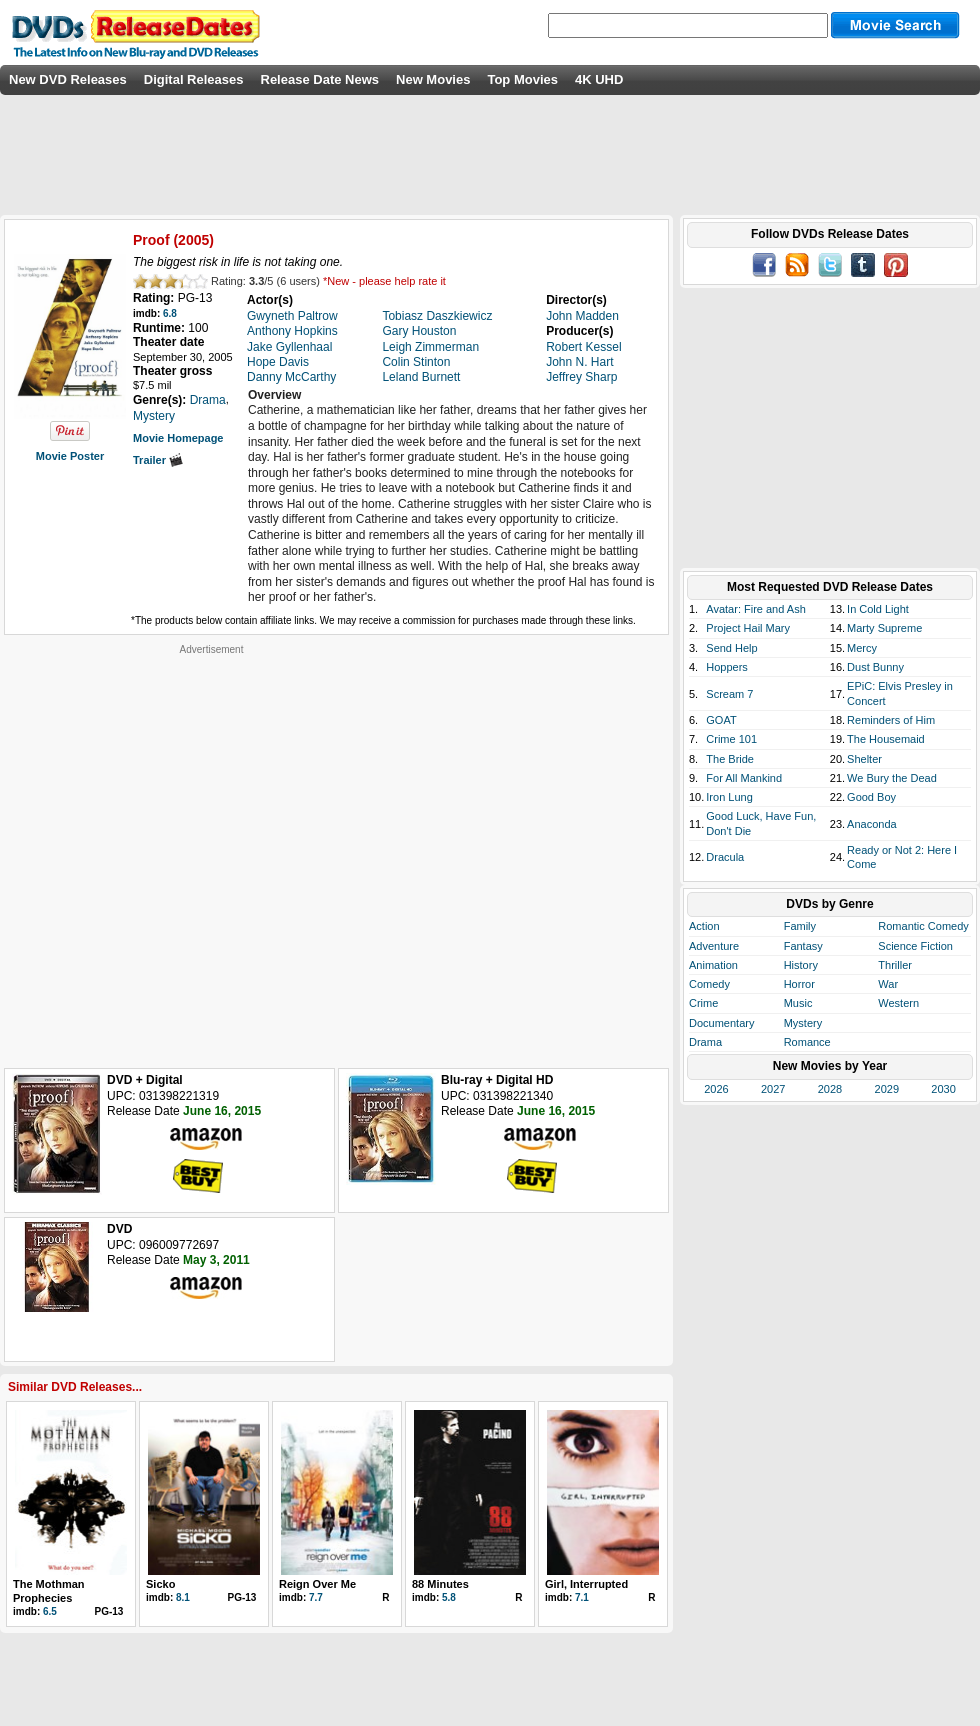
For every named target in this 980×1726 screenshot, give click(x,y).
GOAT (721, 720)
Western (898, 1003)
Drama (705, 1042)
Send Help (731, 648)
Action (704, 926)
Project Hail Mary (748, 628)
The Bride (730, 759)
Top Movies (522, 79)
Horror (799, 984)
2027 (773, 1089)
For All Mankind (744, 778)
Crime (703, 1003)
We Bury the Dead (892, 778)
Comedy (709, 984)
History (801, 965)
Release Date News (320, 79)
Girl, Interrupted (586, 1584)
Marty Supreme (884, 628)
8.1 (183, 1597)
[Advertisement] (203, 859)
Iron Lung (729, 797)
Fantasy (803, 946)
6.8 (170, 313)
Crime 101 (731, 739)
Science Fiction (915, 946)
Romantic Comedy (923, 926)
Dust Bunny (875, 667)
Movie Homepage (178, 438)
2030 (943, 1089)
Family (800, 926)
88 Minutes (440, 1584)
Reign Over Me (317, 1584)
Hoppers (727, 667)
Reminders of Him (891, 720)
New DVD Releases (68, 79)
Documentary (721, 1023)
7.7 (316, 1597)
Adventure (714, 946)
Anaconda (872, 824)
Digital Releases (194, 79)
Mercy (862, 648)
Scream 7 (729, 694)
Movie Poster (70, 456)
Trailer (158, 460)
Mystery (803, 1023)
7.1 (582, 1597)
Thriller (895, 965)
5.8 (449, 1597)
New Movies (433, 79)
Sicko (160, 1584)
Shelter (864, 759)
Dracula (725, 857)
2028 (830, 1089)
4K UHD (599, 79)
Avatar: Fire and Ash (755, 609)
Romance (807, 1042)
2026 (716, 1089)
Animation (713, 965)
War (888, 984)
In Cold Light (878, 609)
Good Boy (871, 797)
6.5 (50, 1611)
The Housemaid (886, 739)
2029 (887, 1089)
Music (798, 1003)
